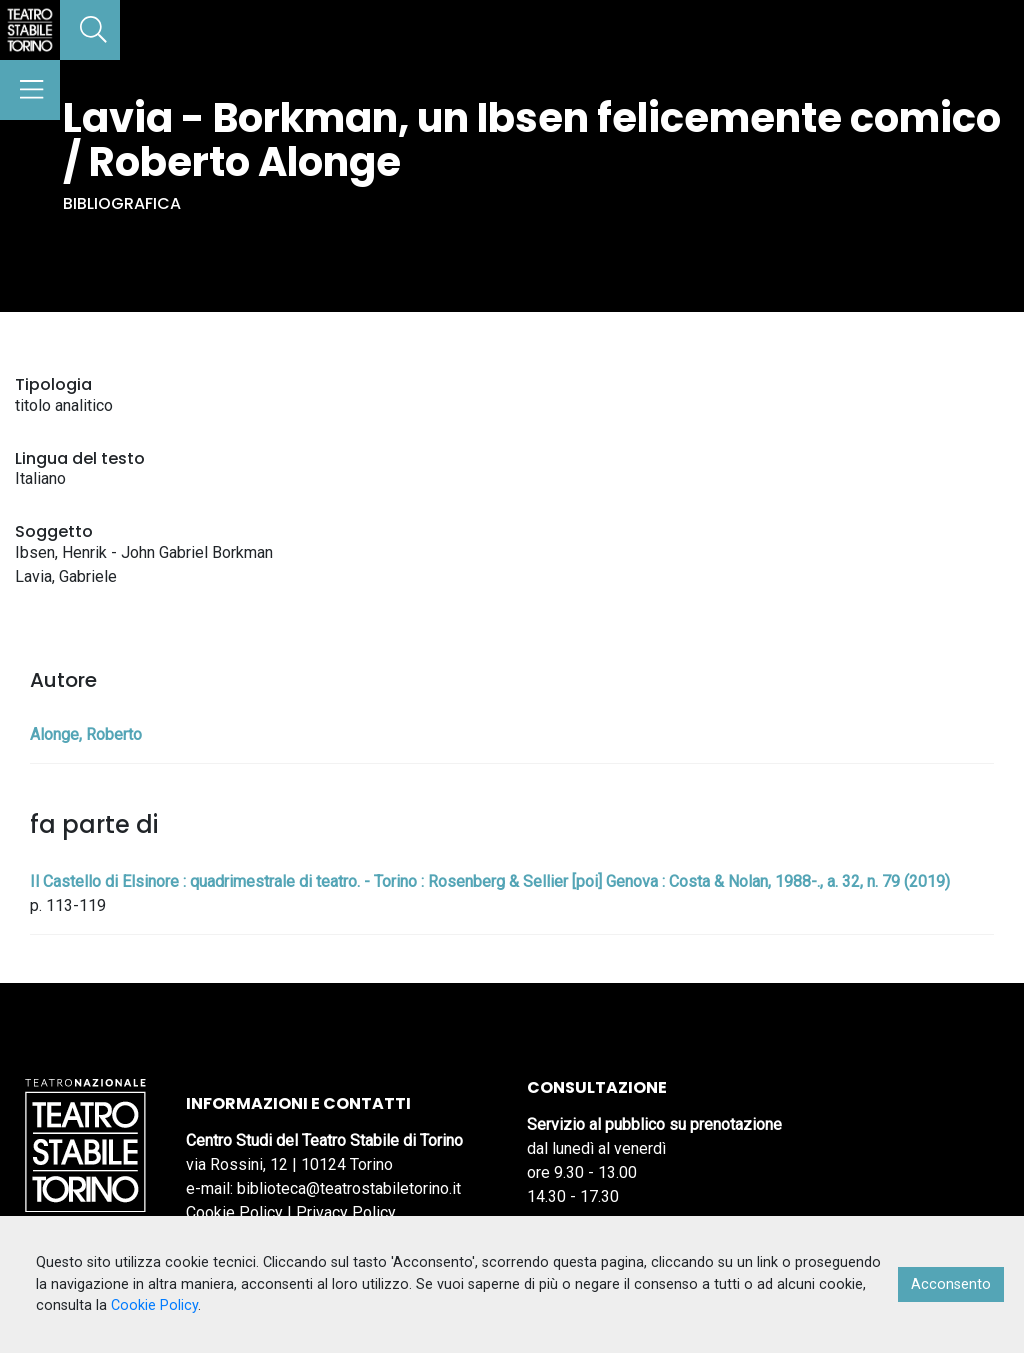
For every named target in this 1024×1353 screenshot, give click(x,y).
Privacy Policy (346, 1212)
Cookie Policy (234, 1212)
